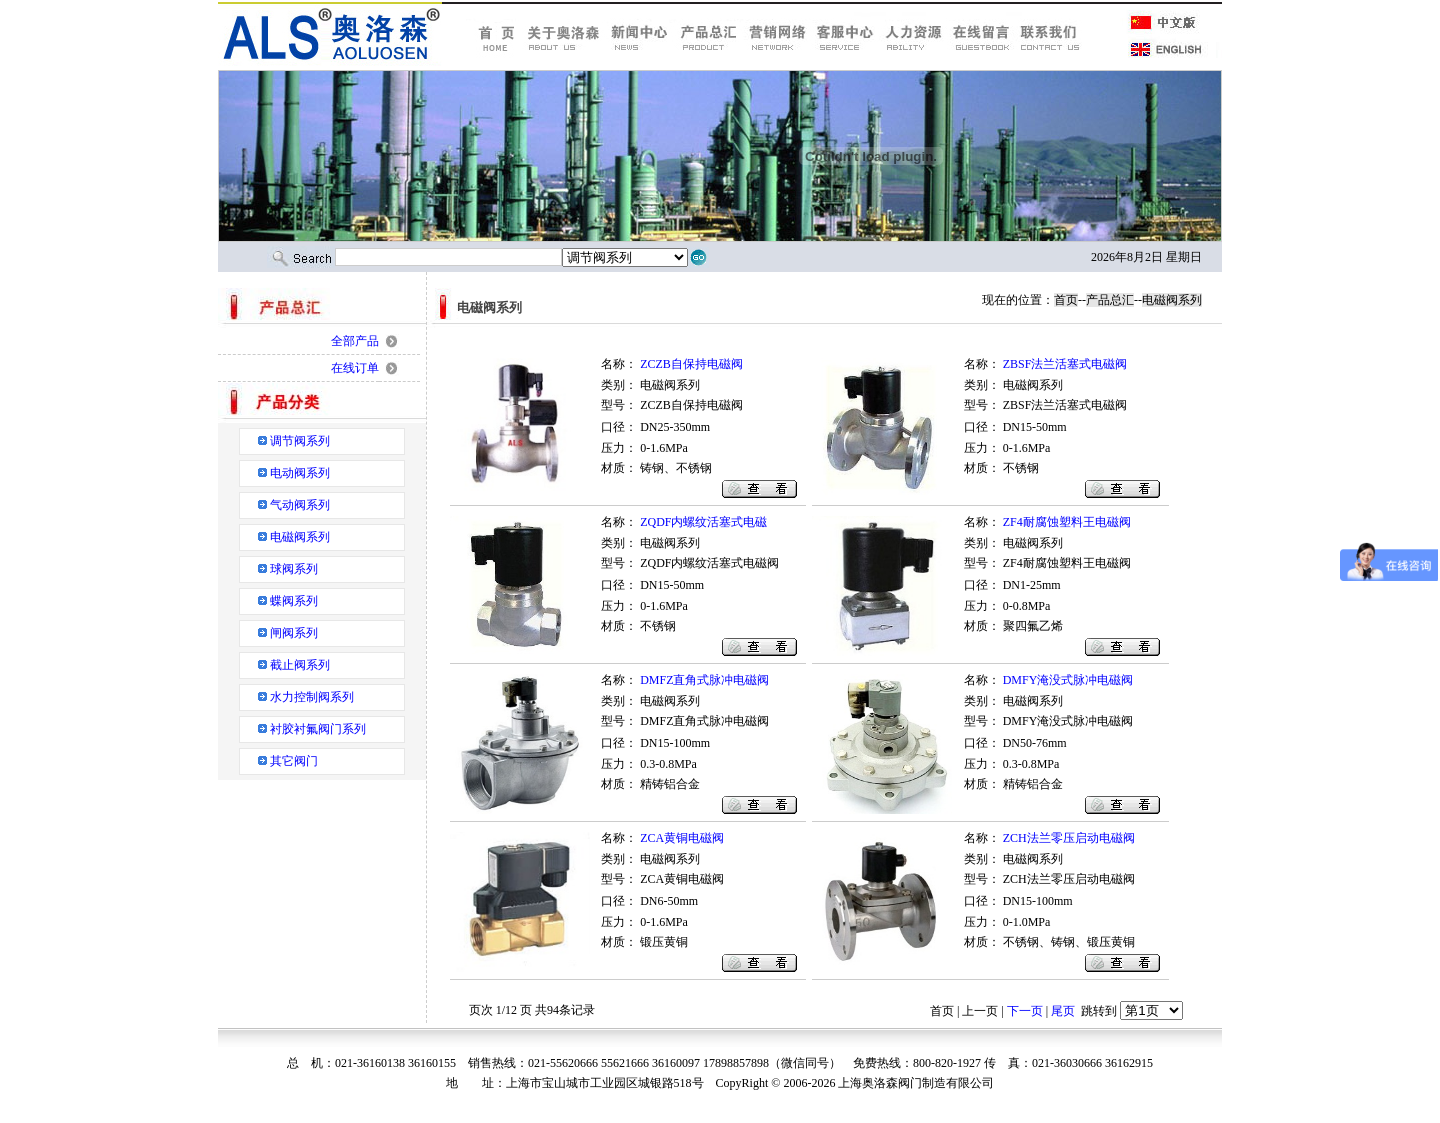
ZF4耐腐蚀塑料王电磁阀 (1067, 522)
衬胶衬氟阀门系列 (318, 729)
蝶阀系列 (294, 601)
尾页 (1063, 1011)
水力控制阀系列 (312, 697)
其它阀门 (294, 761)
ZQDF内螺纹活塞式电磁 (703, 522)
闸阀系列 (294, 633)
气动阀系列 (300, 505)
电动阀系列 (300, 473)
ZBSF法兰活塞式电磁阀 (1065, 364)
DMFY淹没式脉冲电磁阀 (1068, 680)
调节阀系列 (300, 441)
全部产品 (355, 341)
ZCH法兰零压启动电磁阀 (1069, 838)
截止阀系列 (300, 665)
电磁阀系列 (300, 537)
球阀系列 (294, 569)
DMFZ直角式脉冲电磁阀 (704, 680)
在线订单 (355, 368)
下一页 (1025, 1011)
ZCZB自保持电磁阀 (691, 364)
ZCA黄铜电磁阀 (682, 838)
